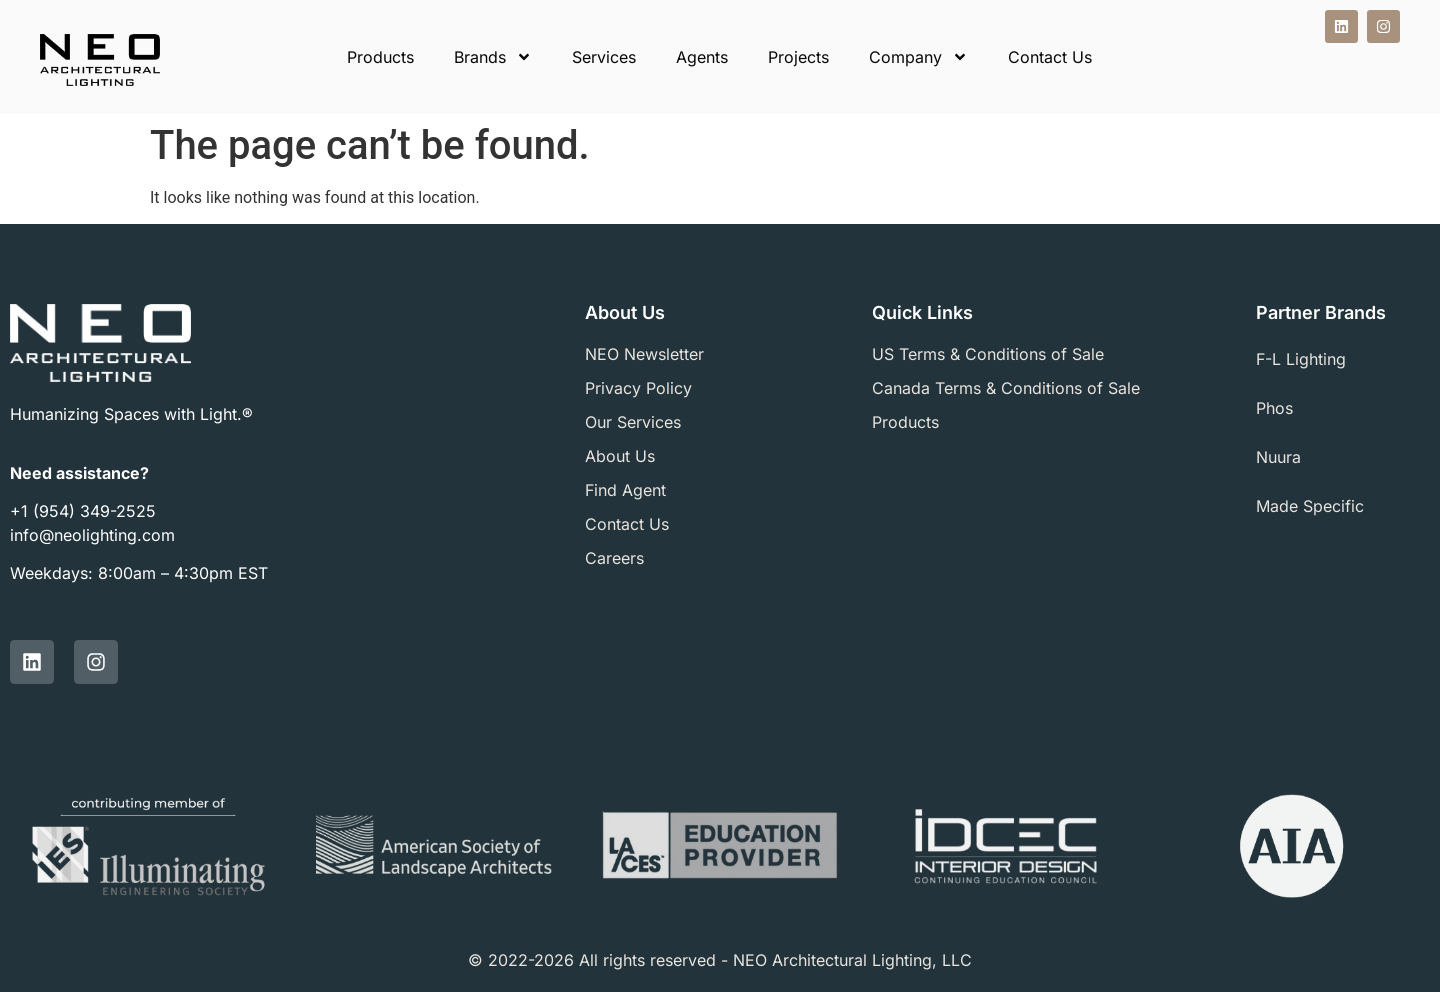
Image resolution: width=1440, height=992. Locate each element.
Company (918, 57)
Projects (798, 57)
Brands (493, 57)
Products (380, 57)
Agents (702, 57)
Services (604, 57)
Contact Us (1050, 57)
